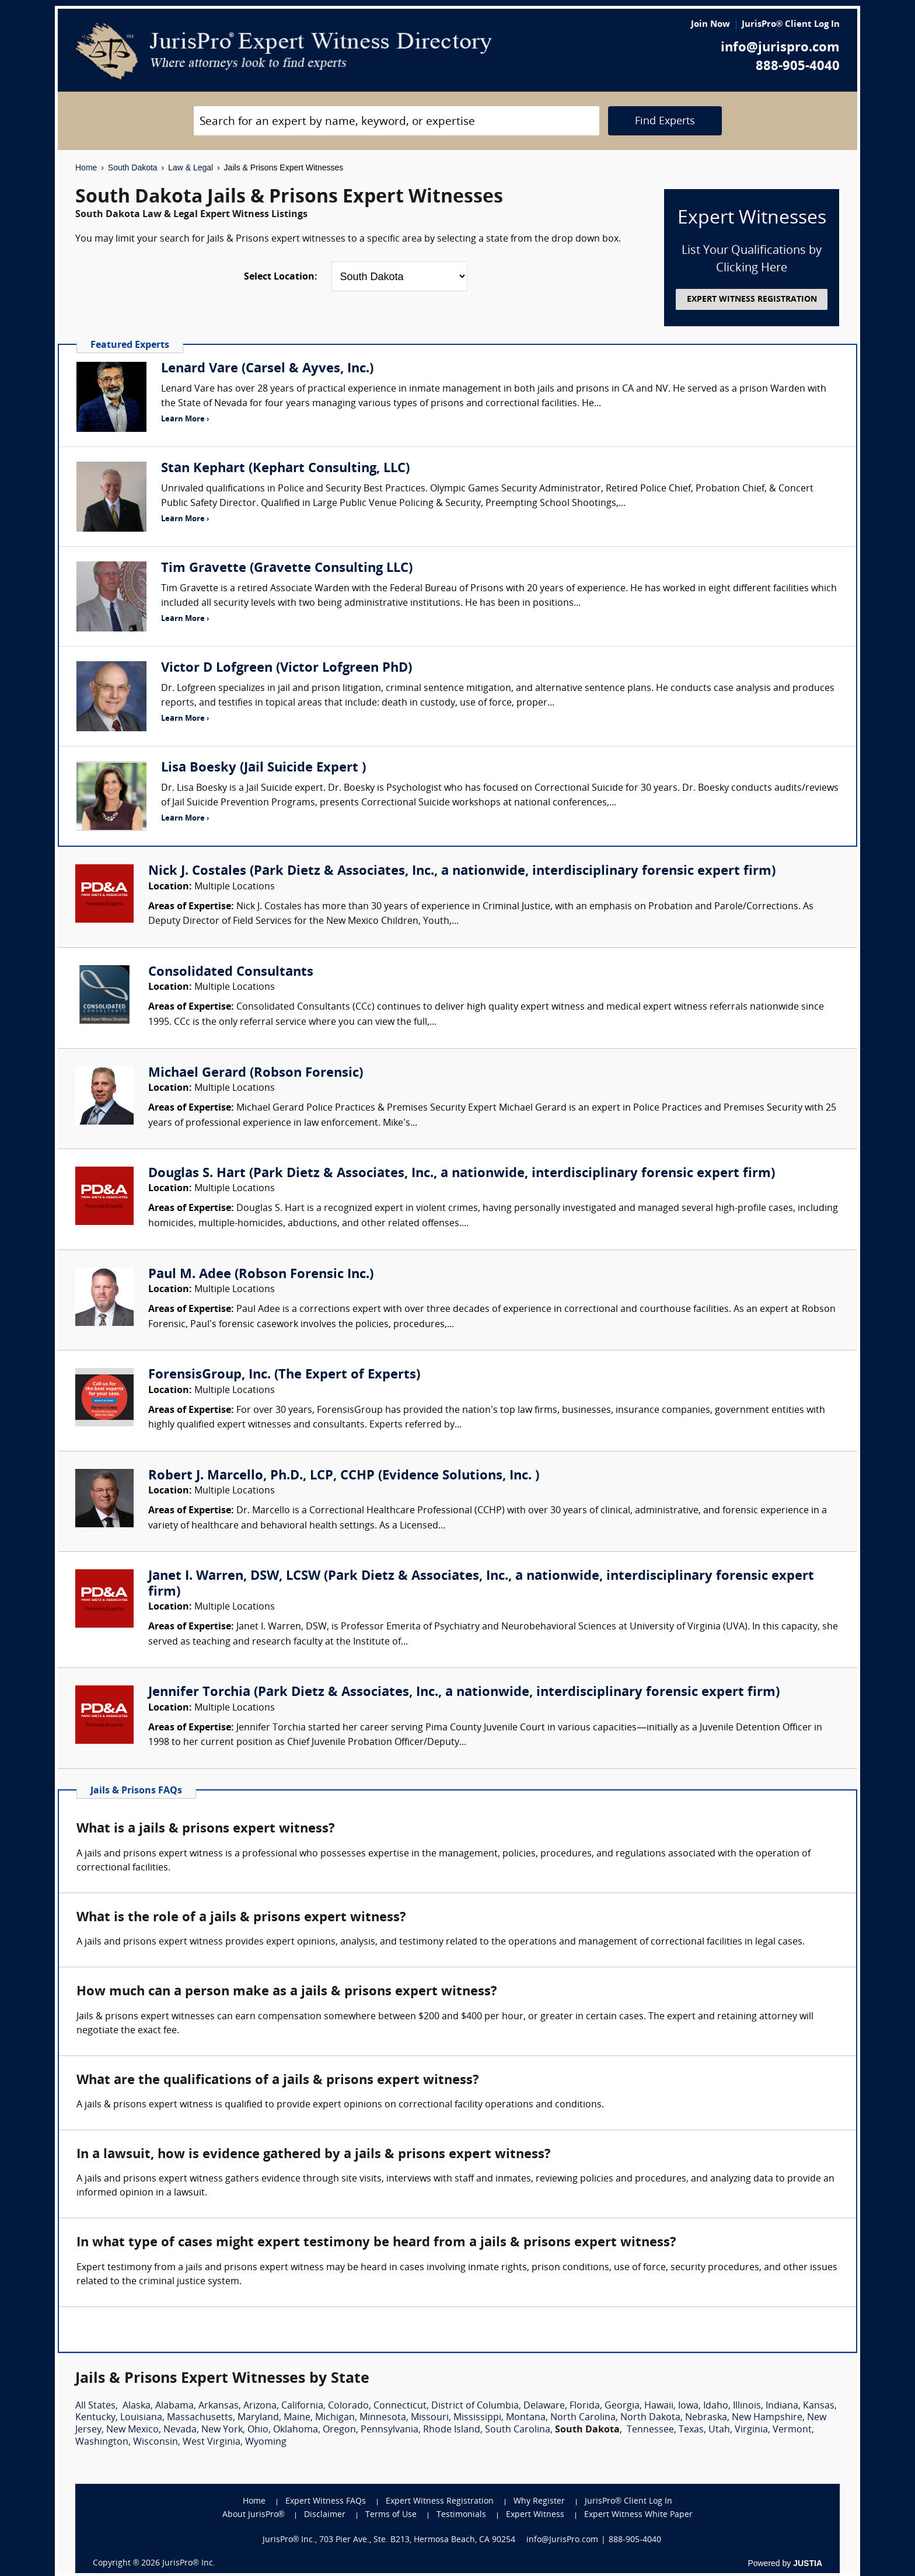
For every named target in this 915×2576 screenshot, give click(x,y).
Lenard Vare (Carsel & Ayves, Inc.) (267, 369)
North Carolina (583, 2418)
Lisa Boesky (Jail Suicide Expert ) (263, 768)
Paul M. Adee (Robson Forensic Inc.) (260, 1275)
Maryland (258, 2418)
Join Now (710, 24)
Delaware (544, 2406)
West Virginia (211, 2442)
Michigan (335, 2418)
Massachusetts (200, 2418)
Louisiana (141, 2418)
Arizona (260, 2406)
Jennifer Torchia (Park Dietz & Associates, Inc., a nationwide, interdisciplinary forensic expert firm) (464, 1692)
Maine (297, 2418)
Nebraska (706, 2418)
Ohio (257, 2430)
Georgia (622, 2406)
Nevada (180, 2430)
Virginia (751, 2430)
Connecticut (400, 2406)
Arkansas (218, 2406)
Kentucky (95, 2418)
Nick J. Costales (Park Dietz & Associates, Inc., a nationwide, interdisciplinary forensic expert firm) (462, 871)
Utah (719, 2430)
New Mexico (132, 2430)
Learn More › (185, 419)
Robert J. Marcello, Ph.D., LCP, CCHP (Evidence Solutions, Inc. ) (343, 1476)
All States (95, 2406)
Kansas (818, 2406)
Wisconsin (155, 2442)
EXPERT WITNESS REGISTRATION (752, 299)
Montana (526, 2418)
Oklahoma (295, 2430)
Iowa (688, 2406)
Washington (101, 2442)
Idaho (715, 2406)
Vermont (792, 2430)
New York (222, 2430)
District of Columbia (475, 2406)
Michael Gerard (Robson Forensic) (255, 1073)
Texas (691, 2430)
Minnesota (382, 2418)
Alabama (174, 2406)
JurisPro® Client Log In (791, 24)
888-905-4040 (798, 67)
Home (86, 167)
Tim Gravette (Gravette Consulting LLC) (287, 568)
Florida (585, 2406)
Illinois (747, 2406)
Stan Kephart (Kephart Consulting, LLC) (285, 469)
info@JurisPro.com (562, 2540)
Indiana (782, 2406)
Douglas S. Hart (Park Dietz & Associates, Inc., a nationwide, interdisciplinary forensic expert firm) (461, 1174)
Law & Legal (190, 167)
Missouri (430, 2418)
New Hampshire (767, 2418)
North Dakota (650, 2418)
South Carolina (517, 2430)
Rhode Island (451, 2430)
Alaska (137, 2406)
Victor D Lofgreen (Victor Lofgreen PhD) (286, 668)
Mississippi (477, 2418)
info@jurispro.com (780, 48)
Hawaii (658, 2406)
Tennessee (650, 2430)
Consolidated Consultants (230, 972)
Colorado (348, 2406)
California (302, 2406)
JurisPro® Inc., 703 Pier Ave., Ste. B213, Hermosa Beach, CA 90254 (389, 2540)
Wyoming (266, 2442)
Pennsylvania (389, 2430)
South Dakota (133, 167)
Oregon (339, 2430)
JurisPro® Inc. (188, 2563)
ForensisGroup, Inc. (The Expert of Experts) (284, 1375)
